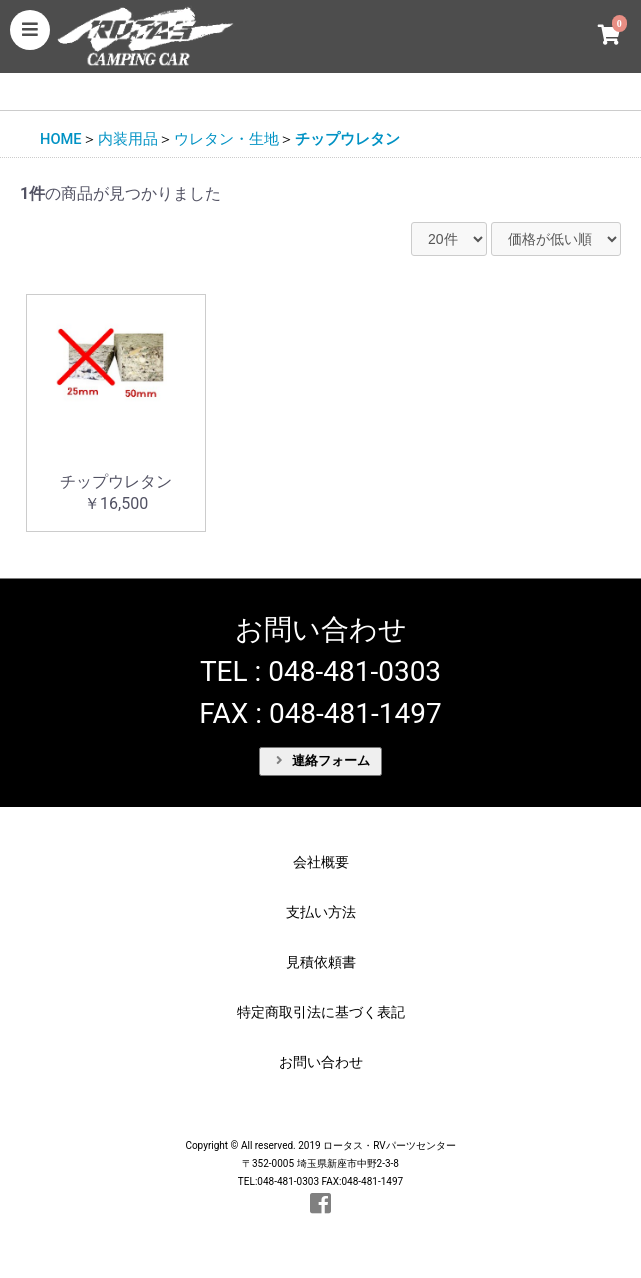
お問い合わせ (321, 1062)
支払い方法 (321, 912)
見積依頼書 (321, 962)
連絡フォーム (323, 760)
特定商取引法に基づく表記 (321, 1012)
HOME (61, 139)
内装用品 (128, 139)
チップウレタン (347, 139)
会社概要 (321, 862)
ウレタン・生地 (226, 139)
